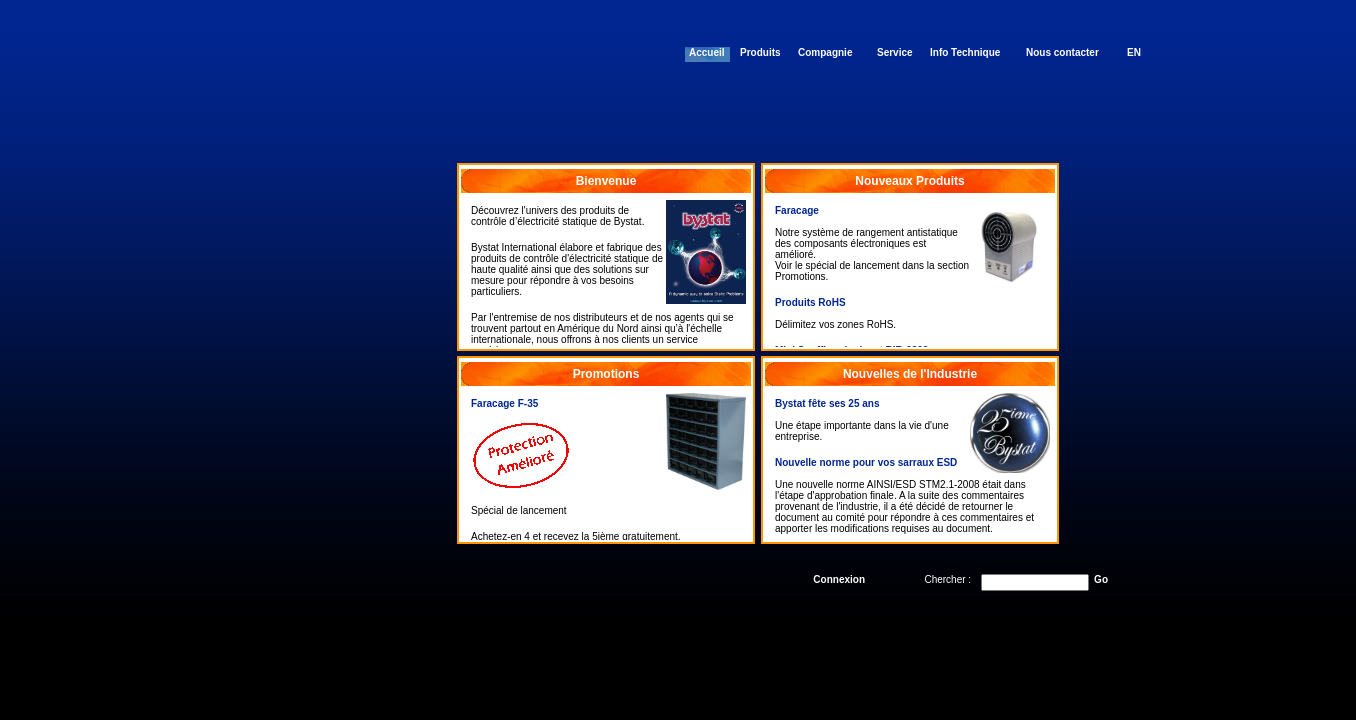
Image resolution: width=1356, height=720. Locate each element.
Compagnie (825, 52)
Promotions (606, 374)
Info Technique (965, 52)
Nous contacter (1062, 52)
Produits (760, 52)
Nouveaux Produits (909, 181)
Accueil (707, 52)
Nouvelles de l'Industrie (910, 374)
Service (895, 52)
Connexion (839, 579)
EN (1134, 52)
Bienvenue (606, 181)
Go (1101, 579)
